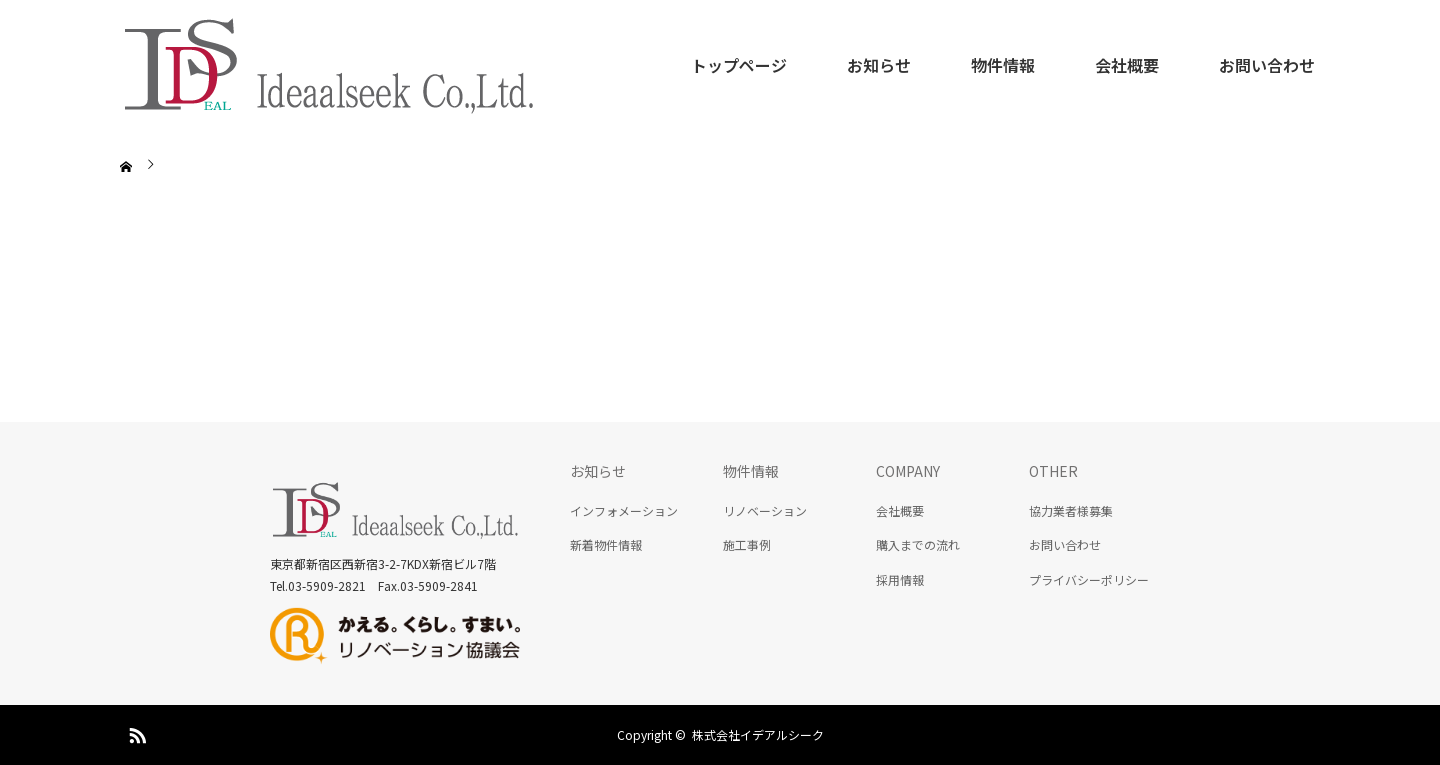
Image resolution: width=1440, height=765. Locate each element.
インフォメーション (624, 510)
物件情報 (1003, 65)
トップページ (739, 65)
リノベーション (765, 510)
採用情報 (900, 579)
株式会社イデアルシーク (758, 734)
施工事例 (747, 544)
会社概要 (1127, 65)
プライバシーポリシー (1089, 579)
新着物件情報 (606, 544)
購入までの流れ (918, 544)
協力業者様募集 (1071, 510)
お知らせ (879, 65)
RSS (135, 732)
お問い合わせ (1267, 65)
